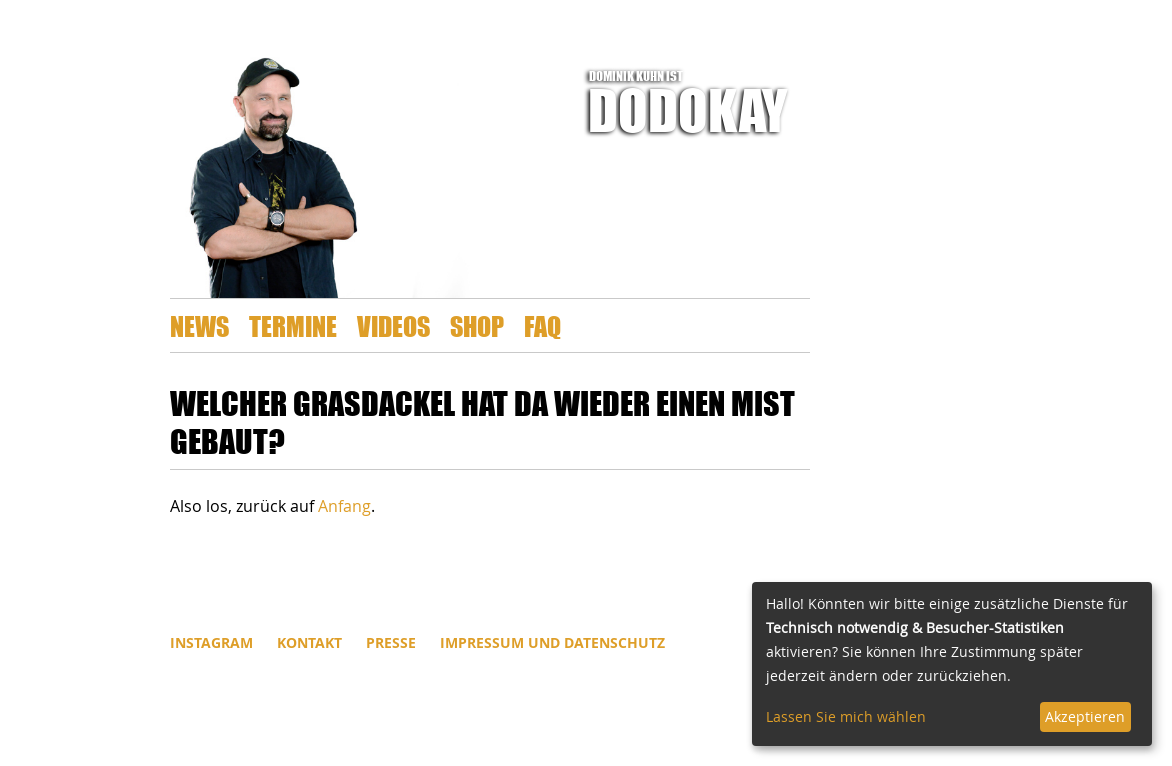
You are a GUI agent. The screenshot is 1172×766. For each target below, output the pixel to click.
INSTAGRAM (211, 642)
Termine (293, 325)
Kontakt (309, 642)
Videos (393, 325)
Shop (477, 325)
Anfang (344, 506)
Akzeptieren (1085, 716)
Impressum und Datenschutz (552, 642)
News (199, 325)
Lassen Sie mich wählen (846, 716)
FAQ (542, 325)
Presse (391, 642)
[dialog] (952, 664)
